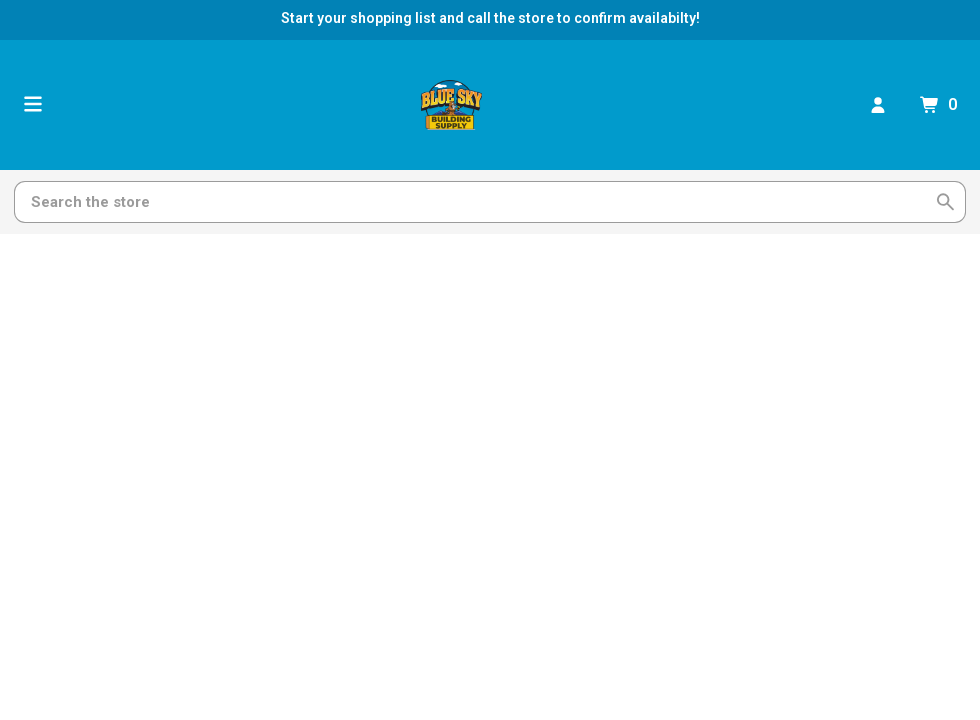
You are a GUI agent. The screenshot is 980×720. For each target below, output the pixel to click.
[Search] (478, 202)
